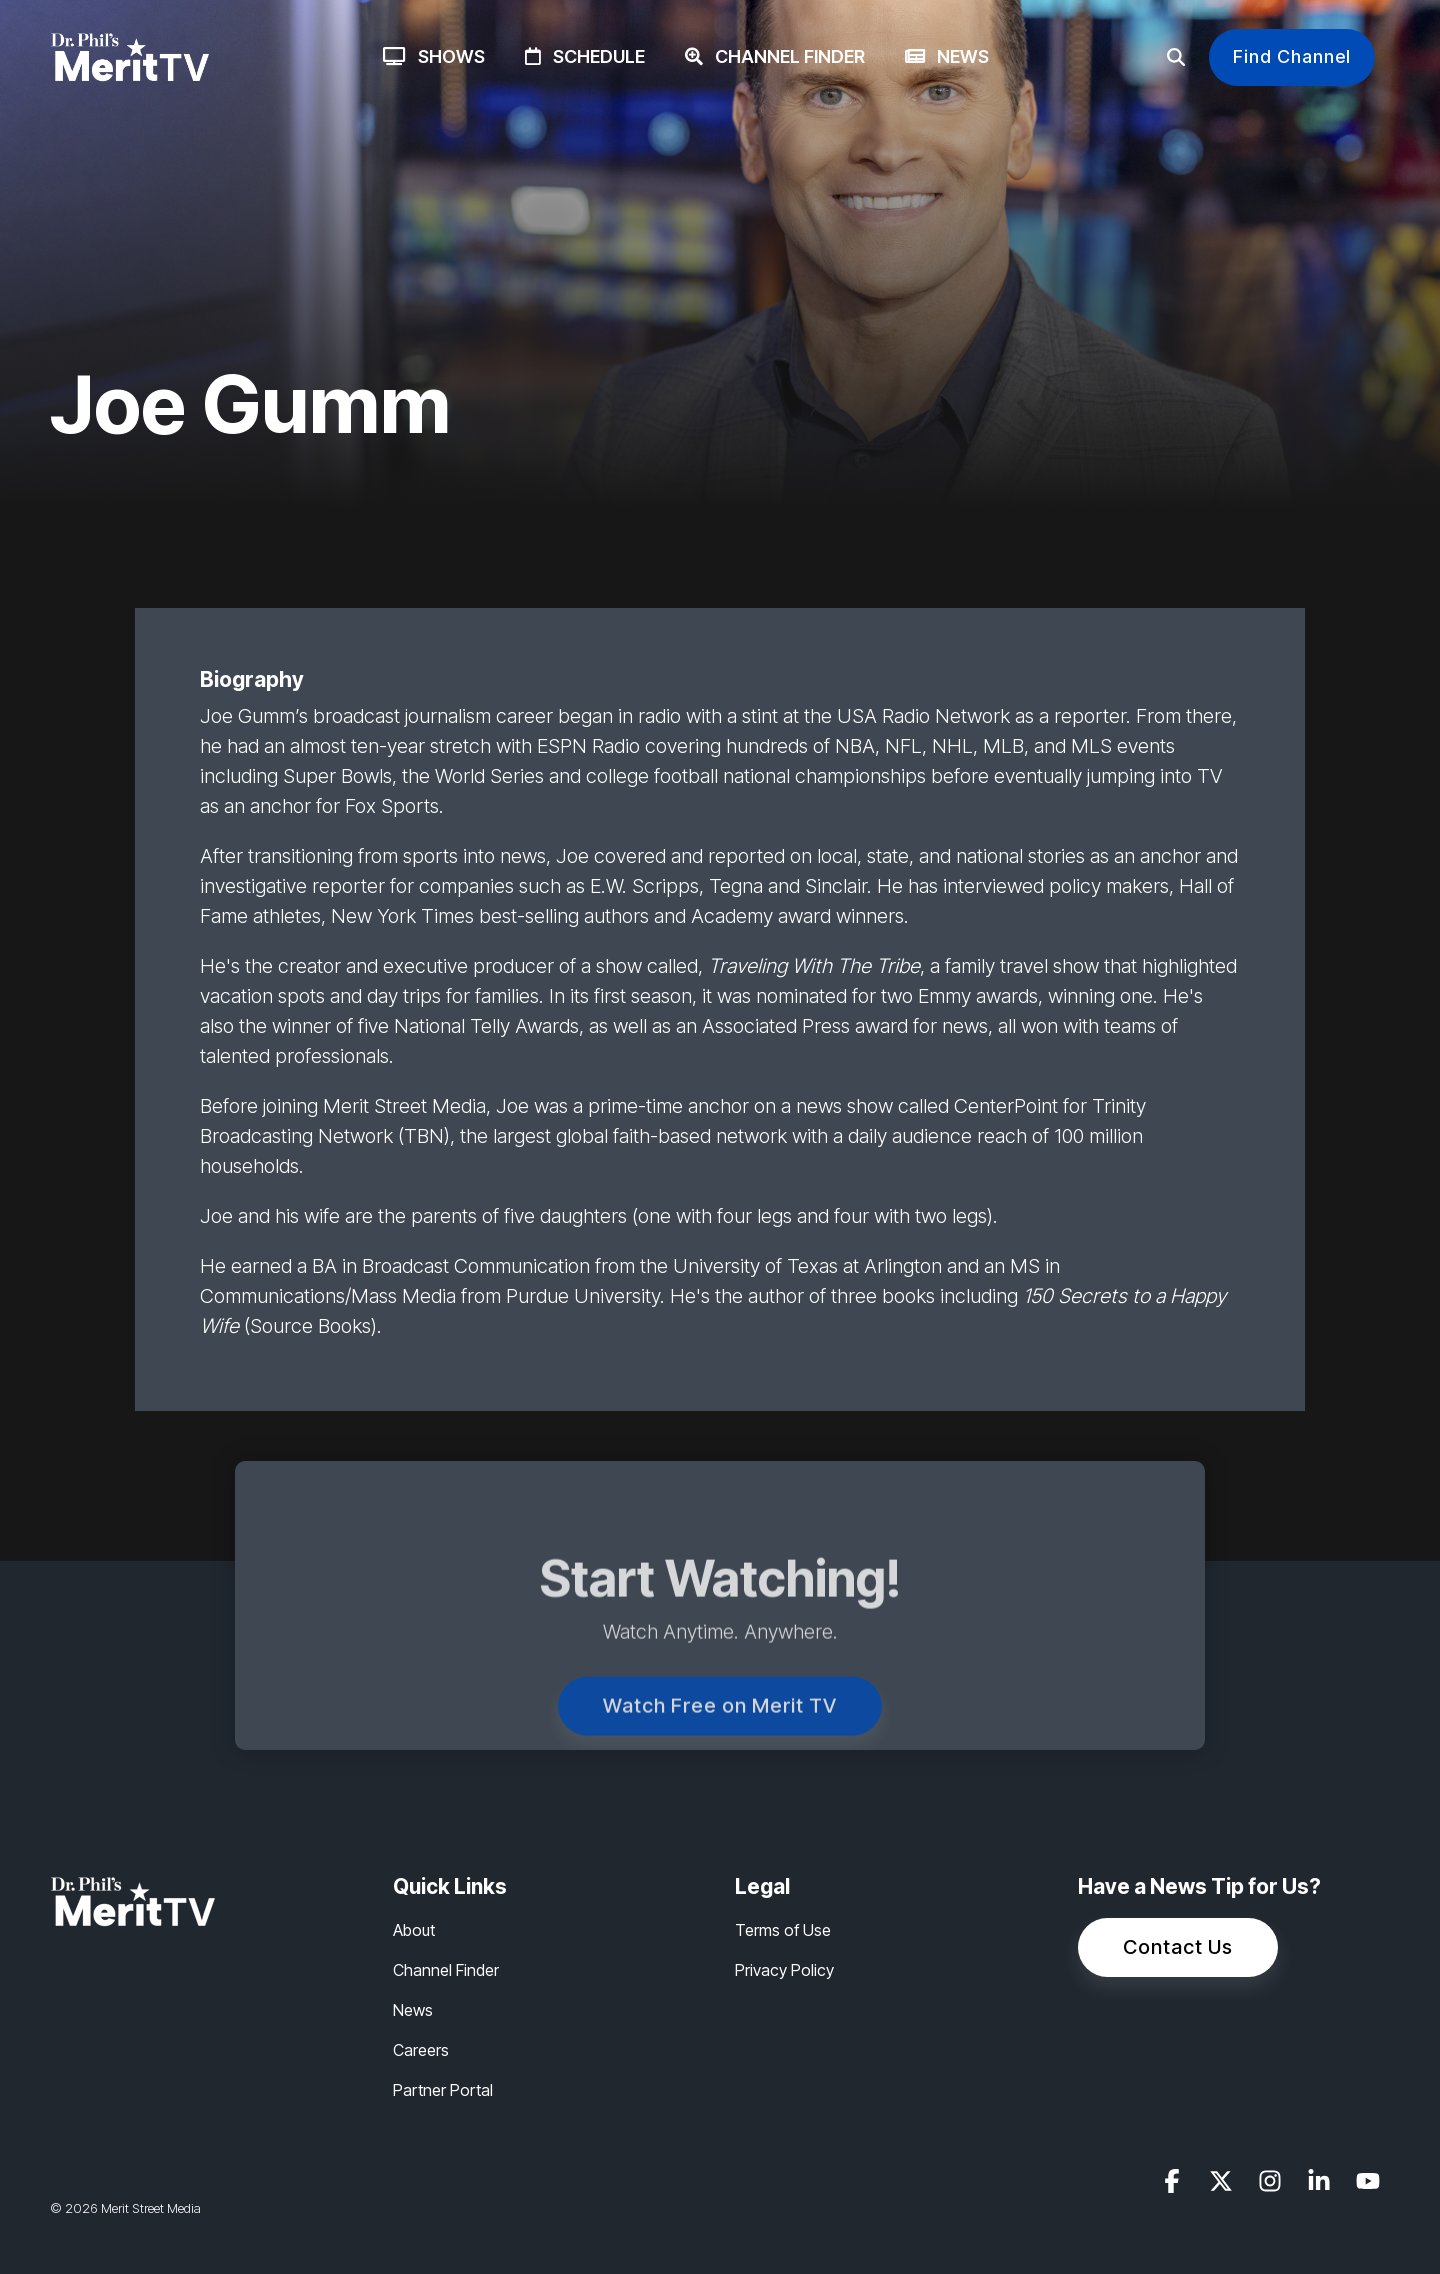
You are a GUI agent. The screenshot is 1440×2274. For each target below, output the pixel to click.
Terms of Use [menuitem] (783, 1930)
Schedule (585, 56)
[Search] (1176, 57)
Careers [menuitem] (421, 2050)
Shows (434, 56)
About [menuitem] (414, 1930)
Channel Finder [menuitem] (446, 1970)
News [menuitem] (413, 2010)
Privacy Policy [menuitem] (784, 1970)
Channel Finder (775, 56)
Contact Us (1178, 1947)
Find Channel (1292, 56)
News (947, 56)
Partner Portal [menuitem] (443, 2090)
